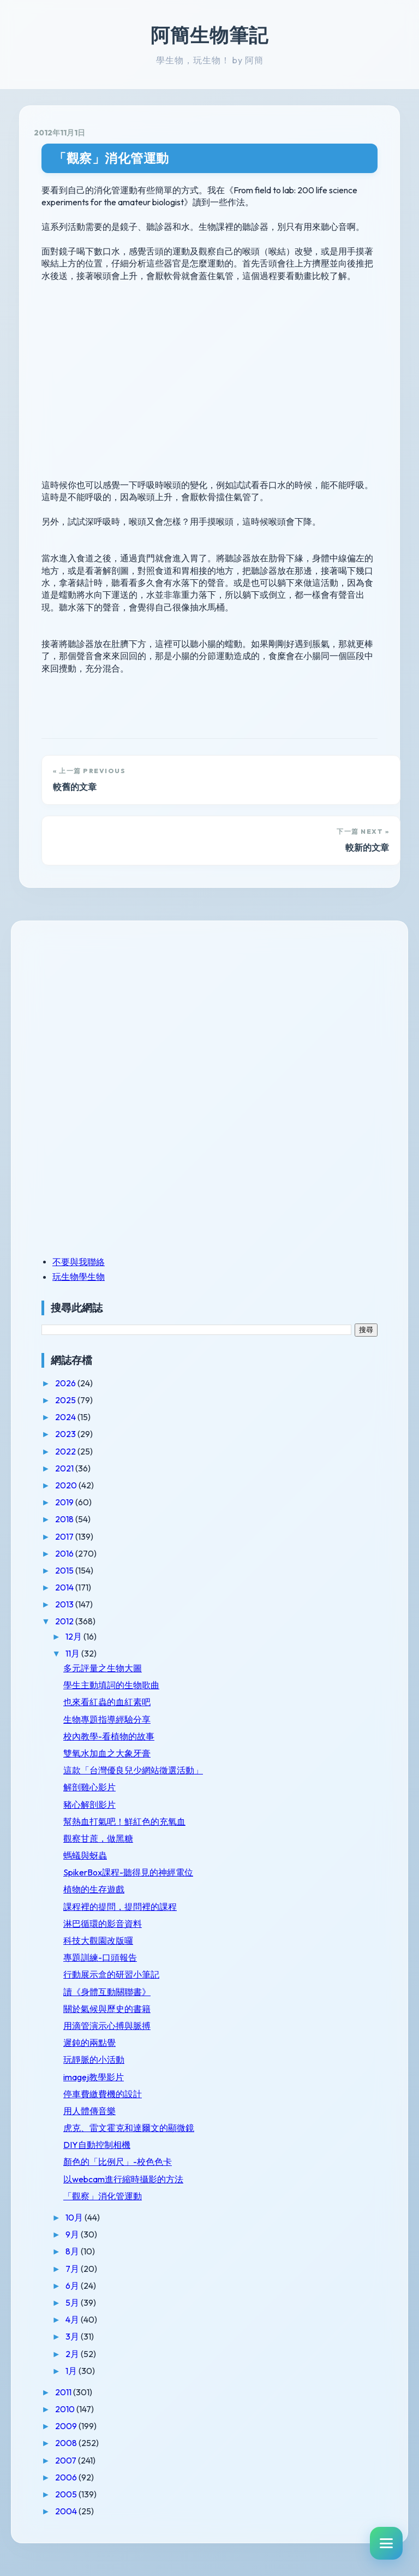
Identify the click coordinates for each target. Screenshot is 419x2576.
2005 (67, 2494)
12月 (74, 1636)
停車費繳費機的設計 (102, 2093)
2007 (66, 2460)
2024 (66, 1416)
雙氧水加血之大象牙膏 (107, 1753)
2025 (66, 1399)
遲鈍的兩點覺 (89, 2042)
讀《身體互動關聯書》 (107, 1991)
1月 (72, 2370)
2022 (66, 1451)
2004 (67, 2511)
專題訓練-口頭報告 (100, 1957)
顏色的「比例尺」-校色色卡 (117, 2161)
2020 (67, 1485)
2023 (66, 1433)
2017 (65, 1536)
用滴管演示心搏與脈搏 (107, 2025)
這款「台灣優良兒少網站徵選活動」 (133, 1770)
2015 (65, 1570)
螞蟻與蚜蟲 (85, 1855)
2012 (65, 1621)
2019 (65, 1502)
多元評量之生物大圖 (102, 1668)
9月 (73, 2234)
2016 (65, 1553)
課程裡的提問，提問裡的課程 (120, 1906)
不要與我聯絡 (78, 1261)
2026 (66, 1383)
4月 (73, 2319)
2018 (65, 1518)
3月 (73, 2336)
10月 (75, 2217)
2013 (65, 1604)
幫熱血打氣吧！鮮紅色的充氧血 (124, 1821)
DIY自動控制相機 (96, 2144)
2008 (67, 2442)
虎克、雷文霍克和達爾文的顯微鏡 (128, 2127)
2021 (65, 1468)
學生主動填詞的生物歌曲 (111, 1684)
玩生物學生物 (78, 1276)
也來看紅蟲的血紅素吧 (107, 1701)
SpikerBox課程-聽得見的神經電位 (128, 1872)
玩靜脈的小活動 (93, 2059)
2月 (73, 2353)
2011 (64, 2392)
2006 (67, 2477)
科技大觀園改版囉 (98, 1940)
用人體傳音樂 (89, 2110)
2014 (65, 1587)
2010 (65, 2408)
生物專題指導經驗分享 (107, 1719)
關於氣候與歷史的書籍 (107, 2008)
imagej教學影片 (93, 2077)
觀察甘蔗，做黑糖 (98, 1838)
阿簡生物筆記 (209, 35)
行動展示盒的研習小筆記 (111, 1974)
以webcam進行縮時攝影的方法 (123, 2179)
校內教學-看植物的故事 (108, 1736)
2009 (67, 2425)
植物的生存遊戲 (93, 1889)
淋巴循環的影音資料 (102, 1923)
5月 (73, 2302)
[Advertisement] (109, 1011)
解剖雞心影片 (89, 1787)
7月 (73, 2268)
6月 (73, 2285)
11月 (73, 1653)
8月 (73, 2251)
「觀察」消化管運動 (111, 158)
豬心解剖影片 (89, 1804)
